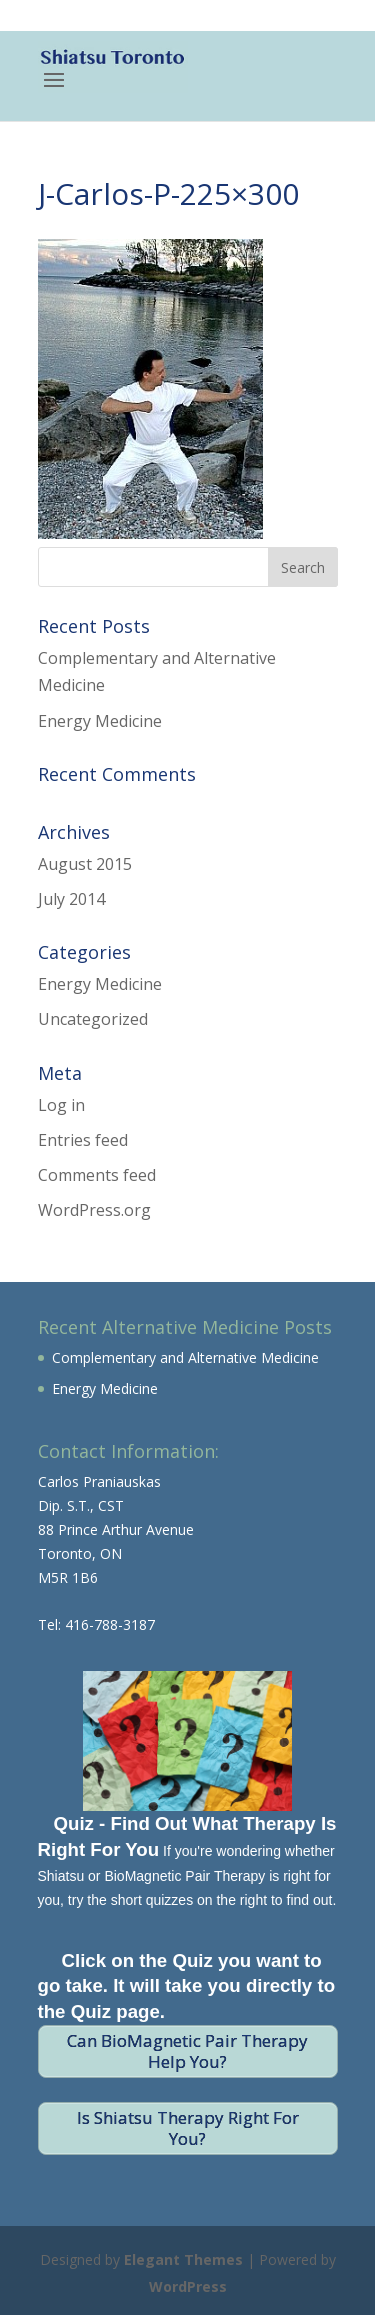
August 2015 (85, 864)
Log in (61, 1105)
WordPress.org (94, 1210)
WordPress (188, 2286)
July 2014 (71, 899)
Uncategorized (93, 1019)
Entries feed (83, 1140)
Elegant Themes (183, 2259)
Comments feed (97, 1175)
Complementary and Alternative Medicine (185, 1357)
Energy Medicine (100, 721)
